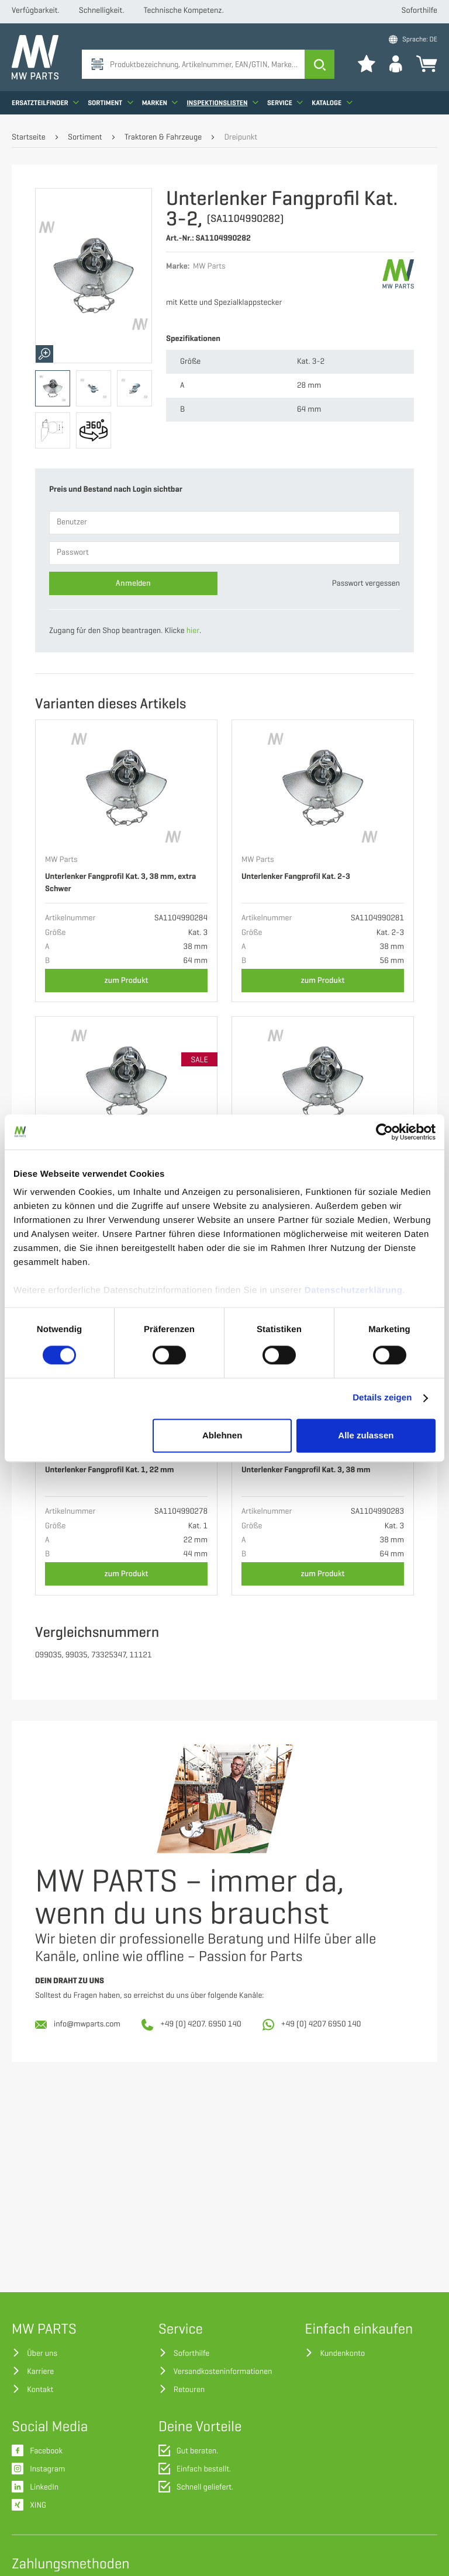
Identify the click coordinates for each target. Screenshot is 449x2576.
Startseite (29, 137)
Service (285, 102)
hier (192, 631)
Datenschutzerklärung (354, 1290)
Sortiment (110, 102)
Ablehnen (222, 1435)
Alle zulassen (365, 1435)
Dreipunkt (240, 137)
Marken (160, 102)
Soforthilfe (419, 10)
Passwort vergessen (366, 583)
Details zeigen (382, 1398)
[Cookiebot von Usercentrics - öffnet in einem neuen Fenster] (384, 1132)
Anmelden (133, 583)
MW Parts (61, 860)
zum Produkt (126, 980)
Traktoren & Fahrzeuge (163, 137)
